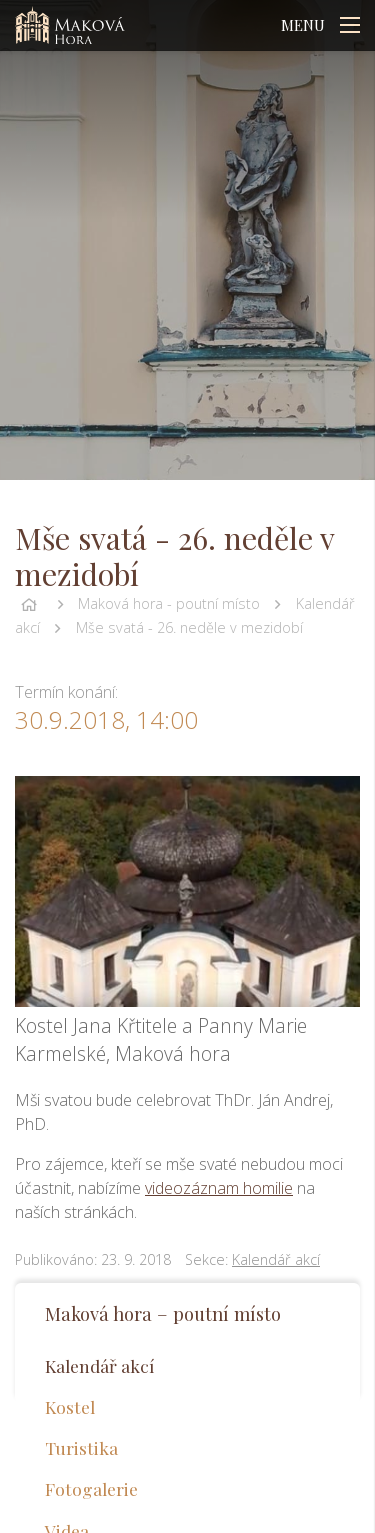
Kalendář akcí (276, 1259)
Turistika (81, 1447)
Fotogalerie (91, 1488)
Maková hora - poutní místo (169, 603)
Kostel (70, 1406)
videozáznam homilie (219, 1188)
